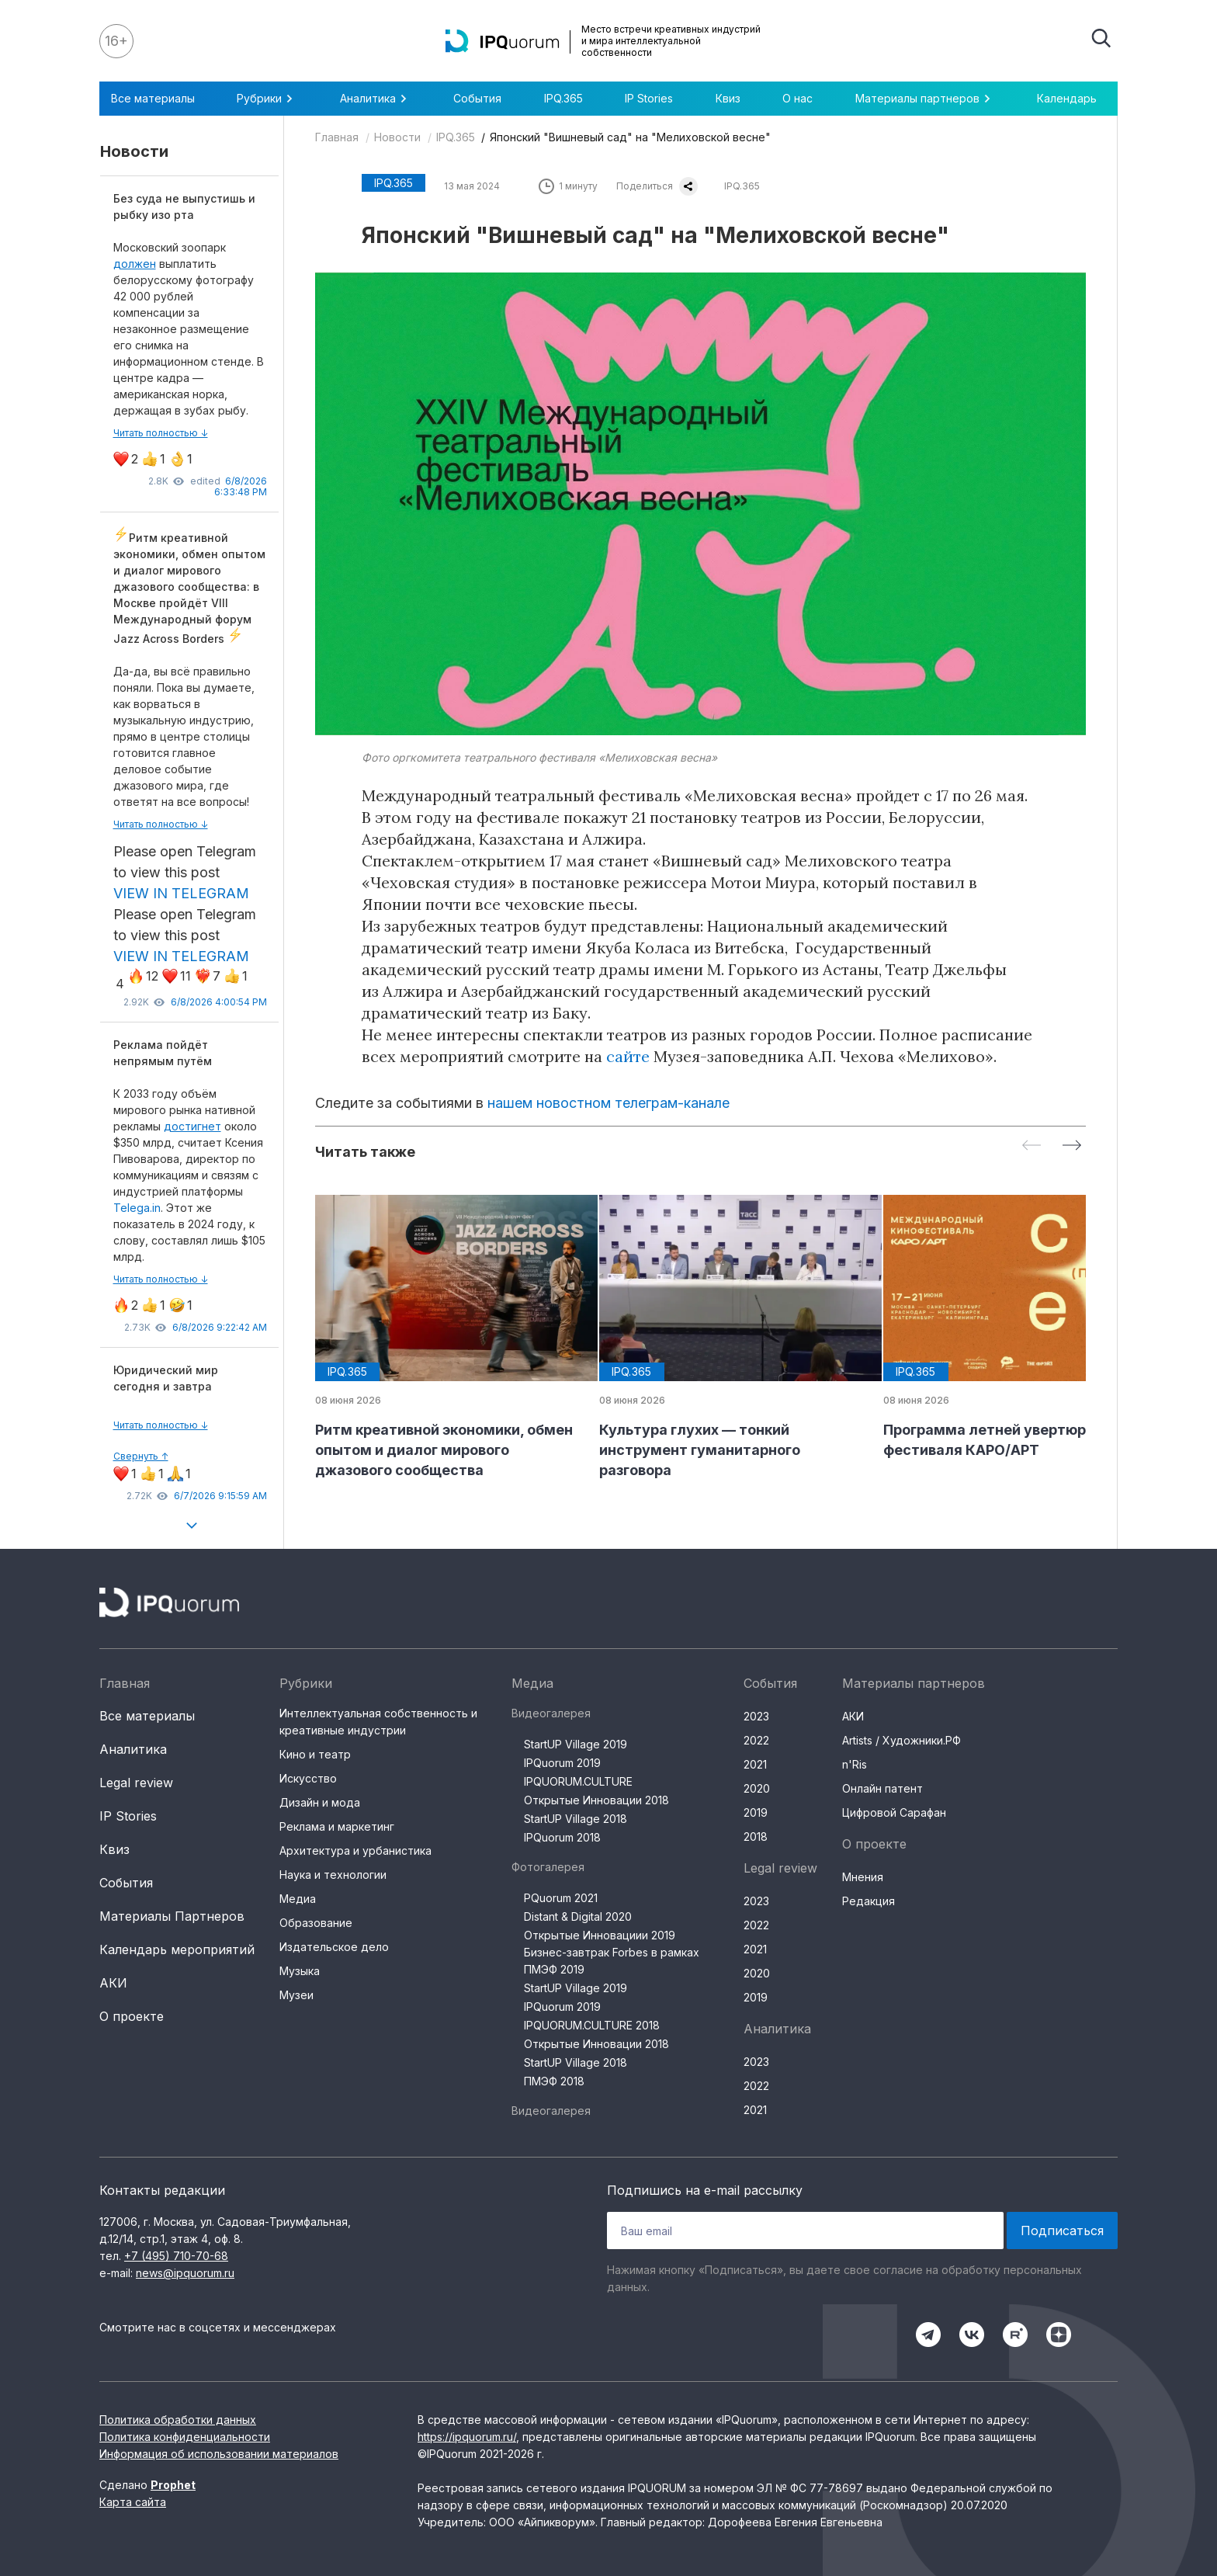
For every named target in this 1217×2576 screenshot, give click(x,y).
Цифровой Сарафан (894, 1812)
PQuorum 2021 (561, 1897)
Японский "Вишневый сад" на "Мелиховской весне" (630, 137)
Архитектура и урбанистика (355, 1850)
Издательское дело (334, 1946)
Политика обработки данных (177, 2419)
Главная (337, 137)
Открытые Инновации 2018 (596, 1800)
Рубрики (267, 98)
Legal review (136, 1782)
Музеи (296, 1994)
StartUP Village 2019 (575, 1744)
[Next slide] (1072, 1146)
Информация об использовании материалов (218, 2453)
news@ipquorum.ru (185, 2272)
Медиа (297, 1898)
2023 (756, 1716)
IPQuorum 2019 (562, 1762)
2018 (756, 1836)
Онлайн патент (882, 1788)
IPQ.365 (563, 98)
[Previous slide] (1031, 1146)
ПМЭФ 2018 (554, 2081)
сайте (628, 1056)
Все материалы (153, 98)
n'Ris (854, 1764)
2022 (756, 1740)
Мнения (862, 1876)
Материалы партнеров (925, 98)
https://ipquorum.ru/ (467, 2436)
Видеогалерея (551, 1713)
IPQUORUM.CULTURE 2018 (592, 2025)
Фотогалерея (547, 1866)
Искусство (308, 1778)
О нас (797, 98)
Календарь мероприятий (177, 1949)
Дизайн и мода (319, 1802)
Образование (315, 1922)
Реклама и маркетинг (336, 1826)
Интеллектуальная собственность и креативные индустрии (378, 1721)
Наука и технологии (333, 1874)
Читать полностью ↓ (160, 433)
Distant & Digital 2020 (578, 1916)
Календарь (1067, 98)
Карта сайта (132, 2501)
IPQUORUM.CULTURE (578, 1781)
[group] (444, 1338)
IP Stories (649, 98)
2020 (757, 1788)
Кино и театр (315, 1754)
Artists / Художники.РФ (901, 1740)
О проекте (131, 2016)
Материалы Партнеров (171, 1916)
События (477, 98)
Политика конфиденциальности (184, 2436)
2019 (756, 1812)
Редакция (868, 1901)
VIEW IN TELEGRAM (181, 893)
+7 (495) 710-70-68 (176, 2255)
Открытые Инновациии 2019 (599, 1935)
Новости (397, 137)
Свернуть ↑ (140, 1456)
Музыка (299, 1970)
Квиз (728, 98)
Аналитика (375, 98)
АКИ (113, 1983)
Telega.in (137, 1207)
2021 (755, 1764)
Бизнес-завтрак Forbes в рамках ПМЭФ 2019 (611, 1961)
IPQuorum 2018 (562, 1837)
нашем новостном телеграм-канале (608, 1103)
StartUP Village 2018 (575, 1818)
